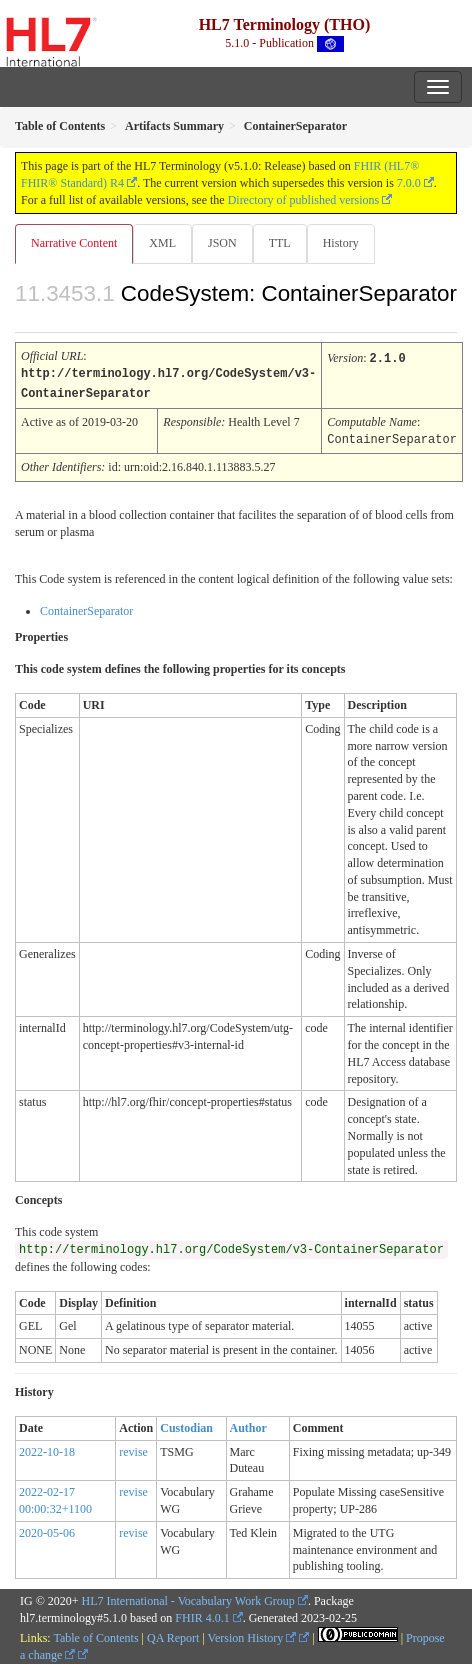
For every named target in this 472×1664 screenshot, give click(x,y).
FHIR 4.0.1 (202, 1615)
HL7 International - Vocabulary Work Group (188, 1598)
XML (162, 243)
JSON (222, 243)
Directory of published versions (304, 200)
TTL (280, 243)
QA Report (173, 1635)
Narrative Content (74, 243)
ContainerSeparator (86, 608)
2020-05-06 (47, 1530)
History (341, 243)
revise (133, 1449)
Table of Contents (95, 1635)
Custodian (186, 1425)
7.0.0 (409, 183)
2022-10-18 (47, 1449)
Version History (252, 1635)
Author (248, 1425)
